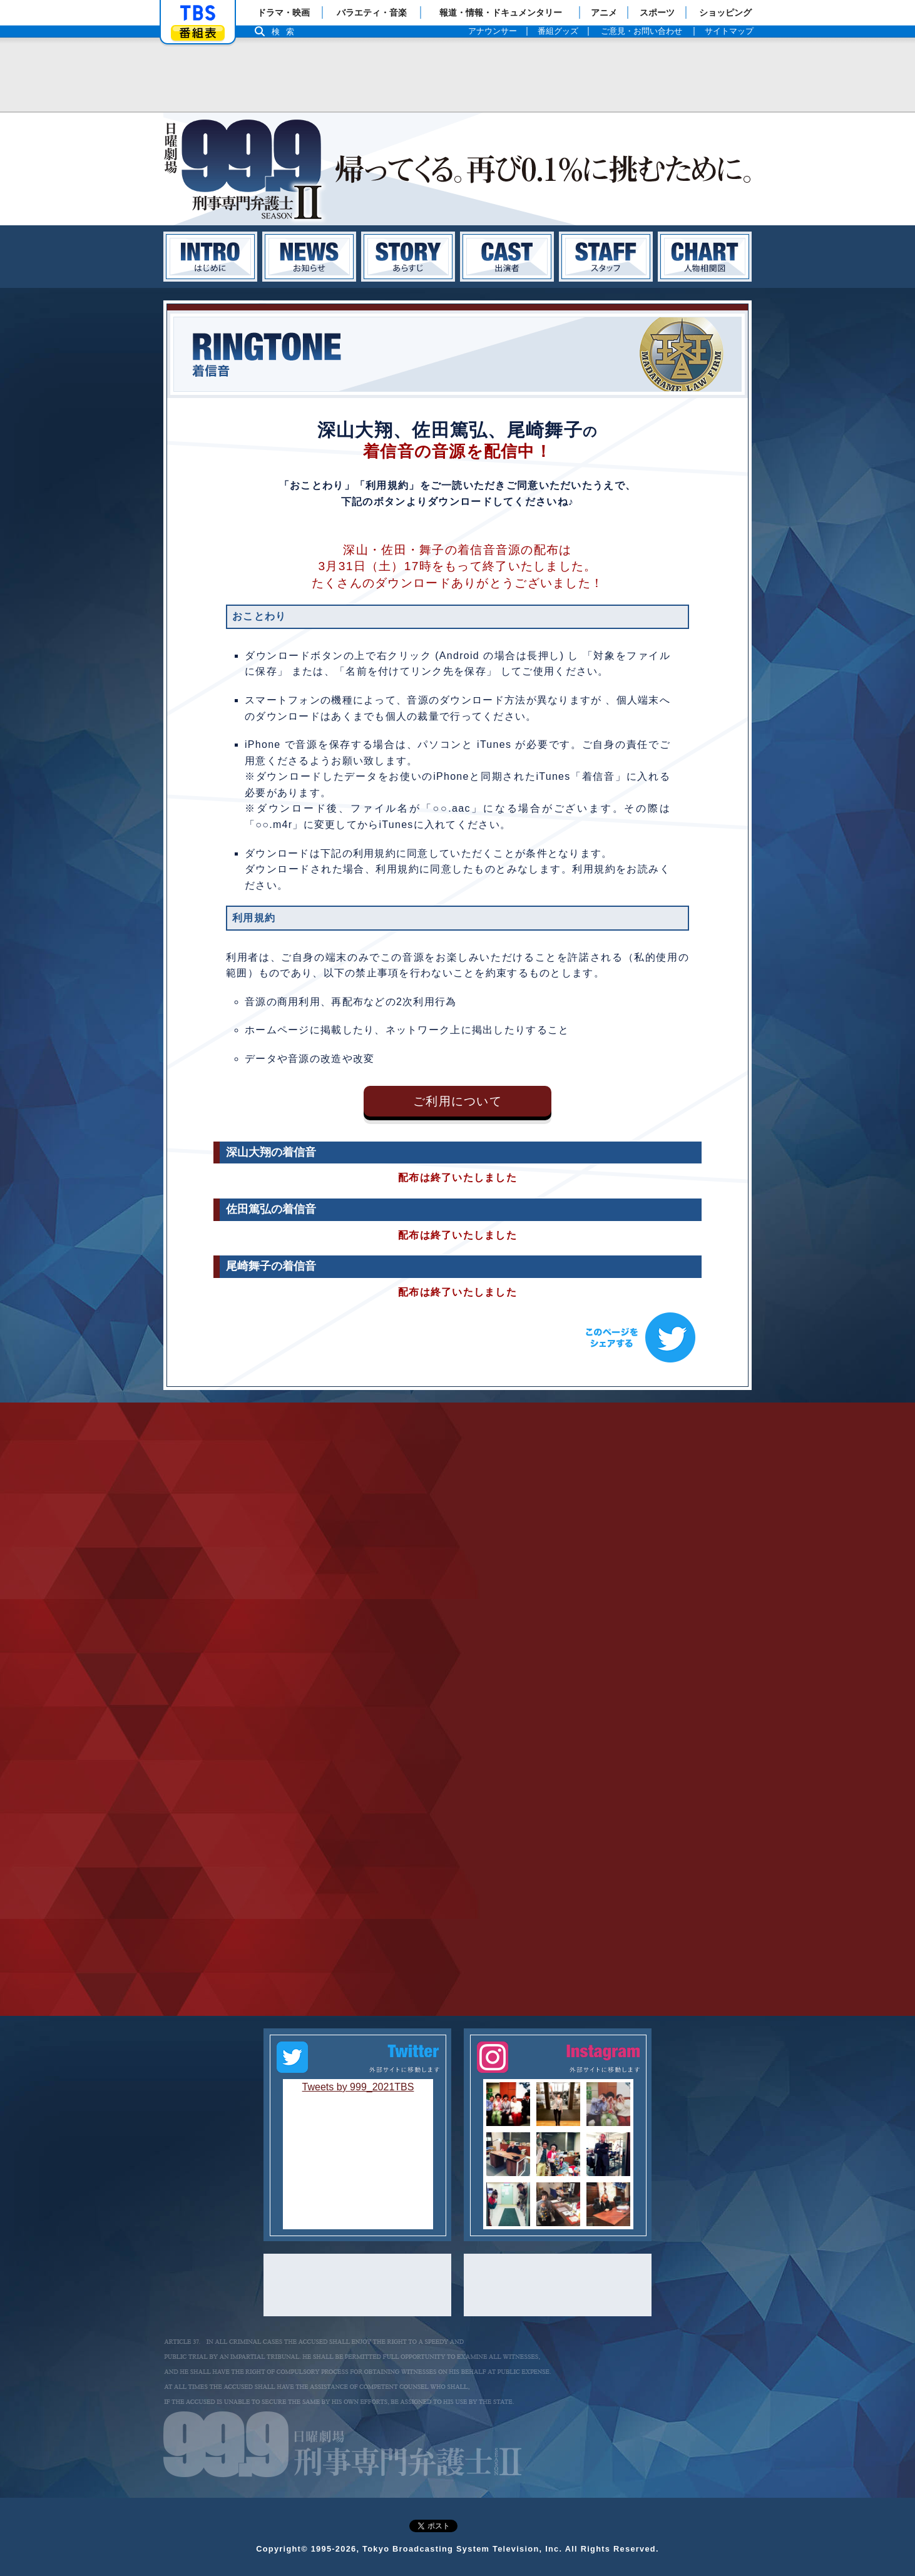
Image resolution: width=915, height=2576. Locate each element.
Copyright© (282, 2548)
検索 (286, 31)
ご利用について (457, 1101)
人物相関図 (705, 257)
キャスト (507, 257)
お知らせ (309, 257)
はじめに (210, 257)
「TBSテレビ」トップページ (198, 13)
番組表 (198, 33)
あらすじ (408, 257)
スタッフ (606, 257)
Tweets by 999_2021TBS (358, 2087)
